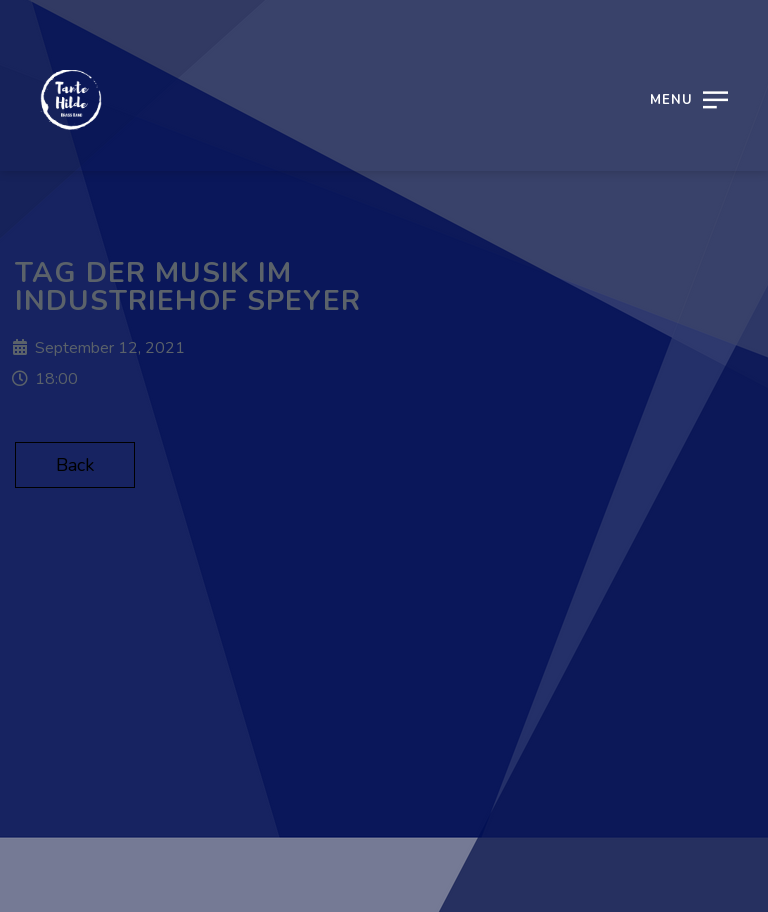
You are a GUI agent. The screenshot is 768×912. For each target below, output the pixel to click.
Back (75, 465)
